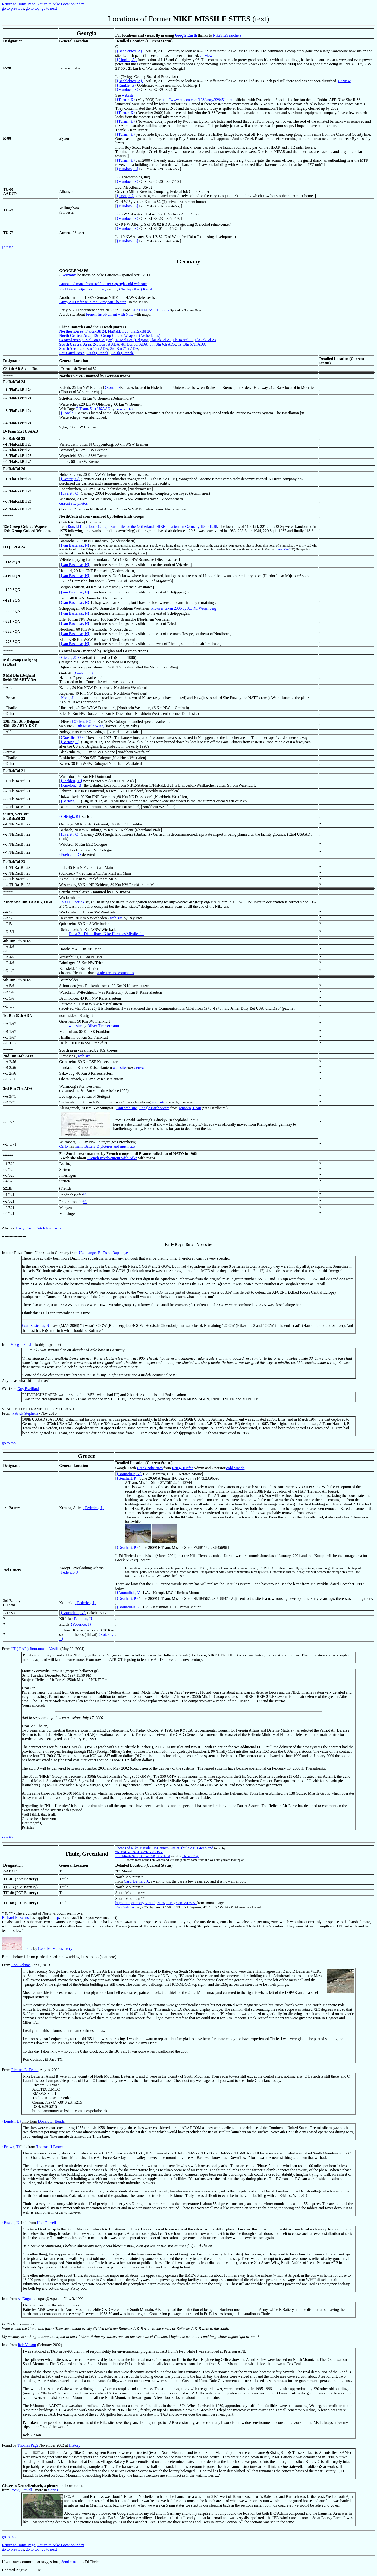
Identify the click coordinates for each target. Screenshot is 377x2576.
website (128, 95)
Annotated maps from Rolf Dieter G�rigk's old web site (103, 284)
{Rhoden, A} (127, 60)
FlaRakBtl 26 (140, 331)
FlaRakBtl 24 (95, 331)
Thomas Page (190, 1856)
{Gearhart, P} (127, 1478)
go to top (33, 8)
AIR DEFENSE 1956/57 (150, 310)
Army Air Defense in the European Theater (92, 302)
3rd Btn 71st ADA (124, 348)
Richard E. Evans (15, 1917)
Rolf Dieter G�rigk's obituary (82, 289)
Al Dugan (25, 2299)
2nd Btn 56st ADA (94, 348)
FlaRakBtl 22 (183, 340)
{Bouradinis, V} (129, 1474)
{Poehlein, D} (71, 781)
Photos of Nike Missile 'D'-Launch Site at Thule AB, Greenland (164, 1848)
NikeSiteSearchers (227, 35)
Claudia (139, 1068)
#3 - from (9, 1389)
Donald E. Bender (52, 2121)
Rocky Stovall (21, 2490)
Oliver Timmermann (103, 1026)
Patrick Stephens (25, 1413)
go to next (49, 8)
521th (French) (122, 353)
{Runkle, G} (126, 85)
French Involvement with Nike (109, 314)
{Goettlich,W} (72, 738)
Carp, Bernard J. (136, 1881)
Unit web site (126, 1108)
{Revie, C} (125, 196)
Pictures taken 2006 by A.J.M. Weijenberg (183, 608)
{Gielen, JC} (69, 657)
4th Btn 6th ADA (134, 344)
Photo (17, 1948)
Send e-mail (70, 2562)
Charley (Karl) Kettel (135, 289)
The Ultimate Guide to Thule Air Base (139, 1852)
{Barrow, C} (70, 742)
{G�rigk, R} (69, 816)
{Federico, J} (93, 1508)
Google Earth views (154, 1108)
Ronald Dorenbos (81, 526)
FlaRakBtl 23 (205, 340)
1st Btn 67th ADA (192, 344)
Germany (69, 275)
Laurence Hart (124, 409)
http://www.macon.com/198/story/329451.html (197, 100)
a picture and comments (115, 973)
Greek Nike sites (150, 1468)
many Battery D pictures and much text (105, 1146)
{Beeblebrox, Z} (130, 51)
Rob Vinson (27, 2345)
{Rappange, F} (90, 1253)
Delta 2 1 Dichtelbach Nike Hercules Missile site (106, 934)
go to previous (13, 8)
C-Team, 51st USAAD (92, 409)
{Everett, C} (70, 479)
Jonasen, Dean (190, 1108)
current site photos (73, 503)
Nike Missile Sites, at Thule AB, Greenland (142, 1856)
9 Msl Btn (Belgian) (97, 340)
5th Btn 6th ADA (163, 344)
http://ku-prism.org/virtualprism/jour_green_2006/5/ (156, 1903)
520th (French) (98, 353)
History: (75, 2445)
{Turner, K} (126, 100)
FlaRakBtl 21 (160, 340)
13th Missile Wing (89, 726)
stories (53, 2490)
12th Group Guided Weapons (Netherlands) (126, 336)
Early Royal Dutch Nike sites (38, 1228)
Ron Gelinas (125, 1907)
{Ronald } (112, 387)
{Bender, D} (11, 2121)
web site (283, 549)
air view (206, 55)
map (55, 1917)
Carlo (63, 1146)
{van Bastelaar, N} (75, 545)
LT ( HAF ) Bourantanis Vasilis (35, 1649)
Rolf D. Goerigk (71, 902)
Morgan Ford (20, 1344)
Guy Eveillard (28, 1389)
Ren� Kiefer (182, 1468)
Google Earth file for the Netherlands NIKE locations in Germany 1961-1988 (157, 526)
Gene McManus (50, 1948)
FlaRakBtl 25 (118, 331)
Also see (188, 1207)
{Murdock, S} (127, 90)
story (68, 1948)
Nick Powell (46, 2223)
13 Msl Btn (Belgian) (131, 340)
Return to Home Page (18, 4)
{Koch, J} (67, 698)
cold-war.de (235, 1468)
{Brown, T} (11, 2147)
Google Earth (186, 35)
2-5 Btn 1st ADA (106, 344)
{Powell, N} (11, 2223)
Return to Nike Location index (60, 4)
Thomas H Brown (50, 2147)
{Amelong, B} (72, 785)
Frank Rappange (115, 1253)
